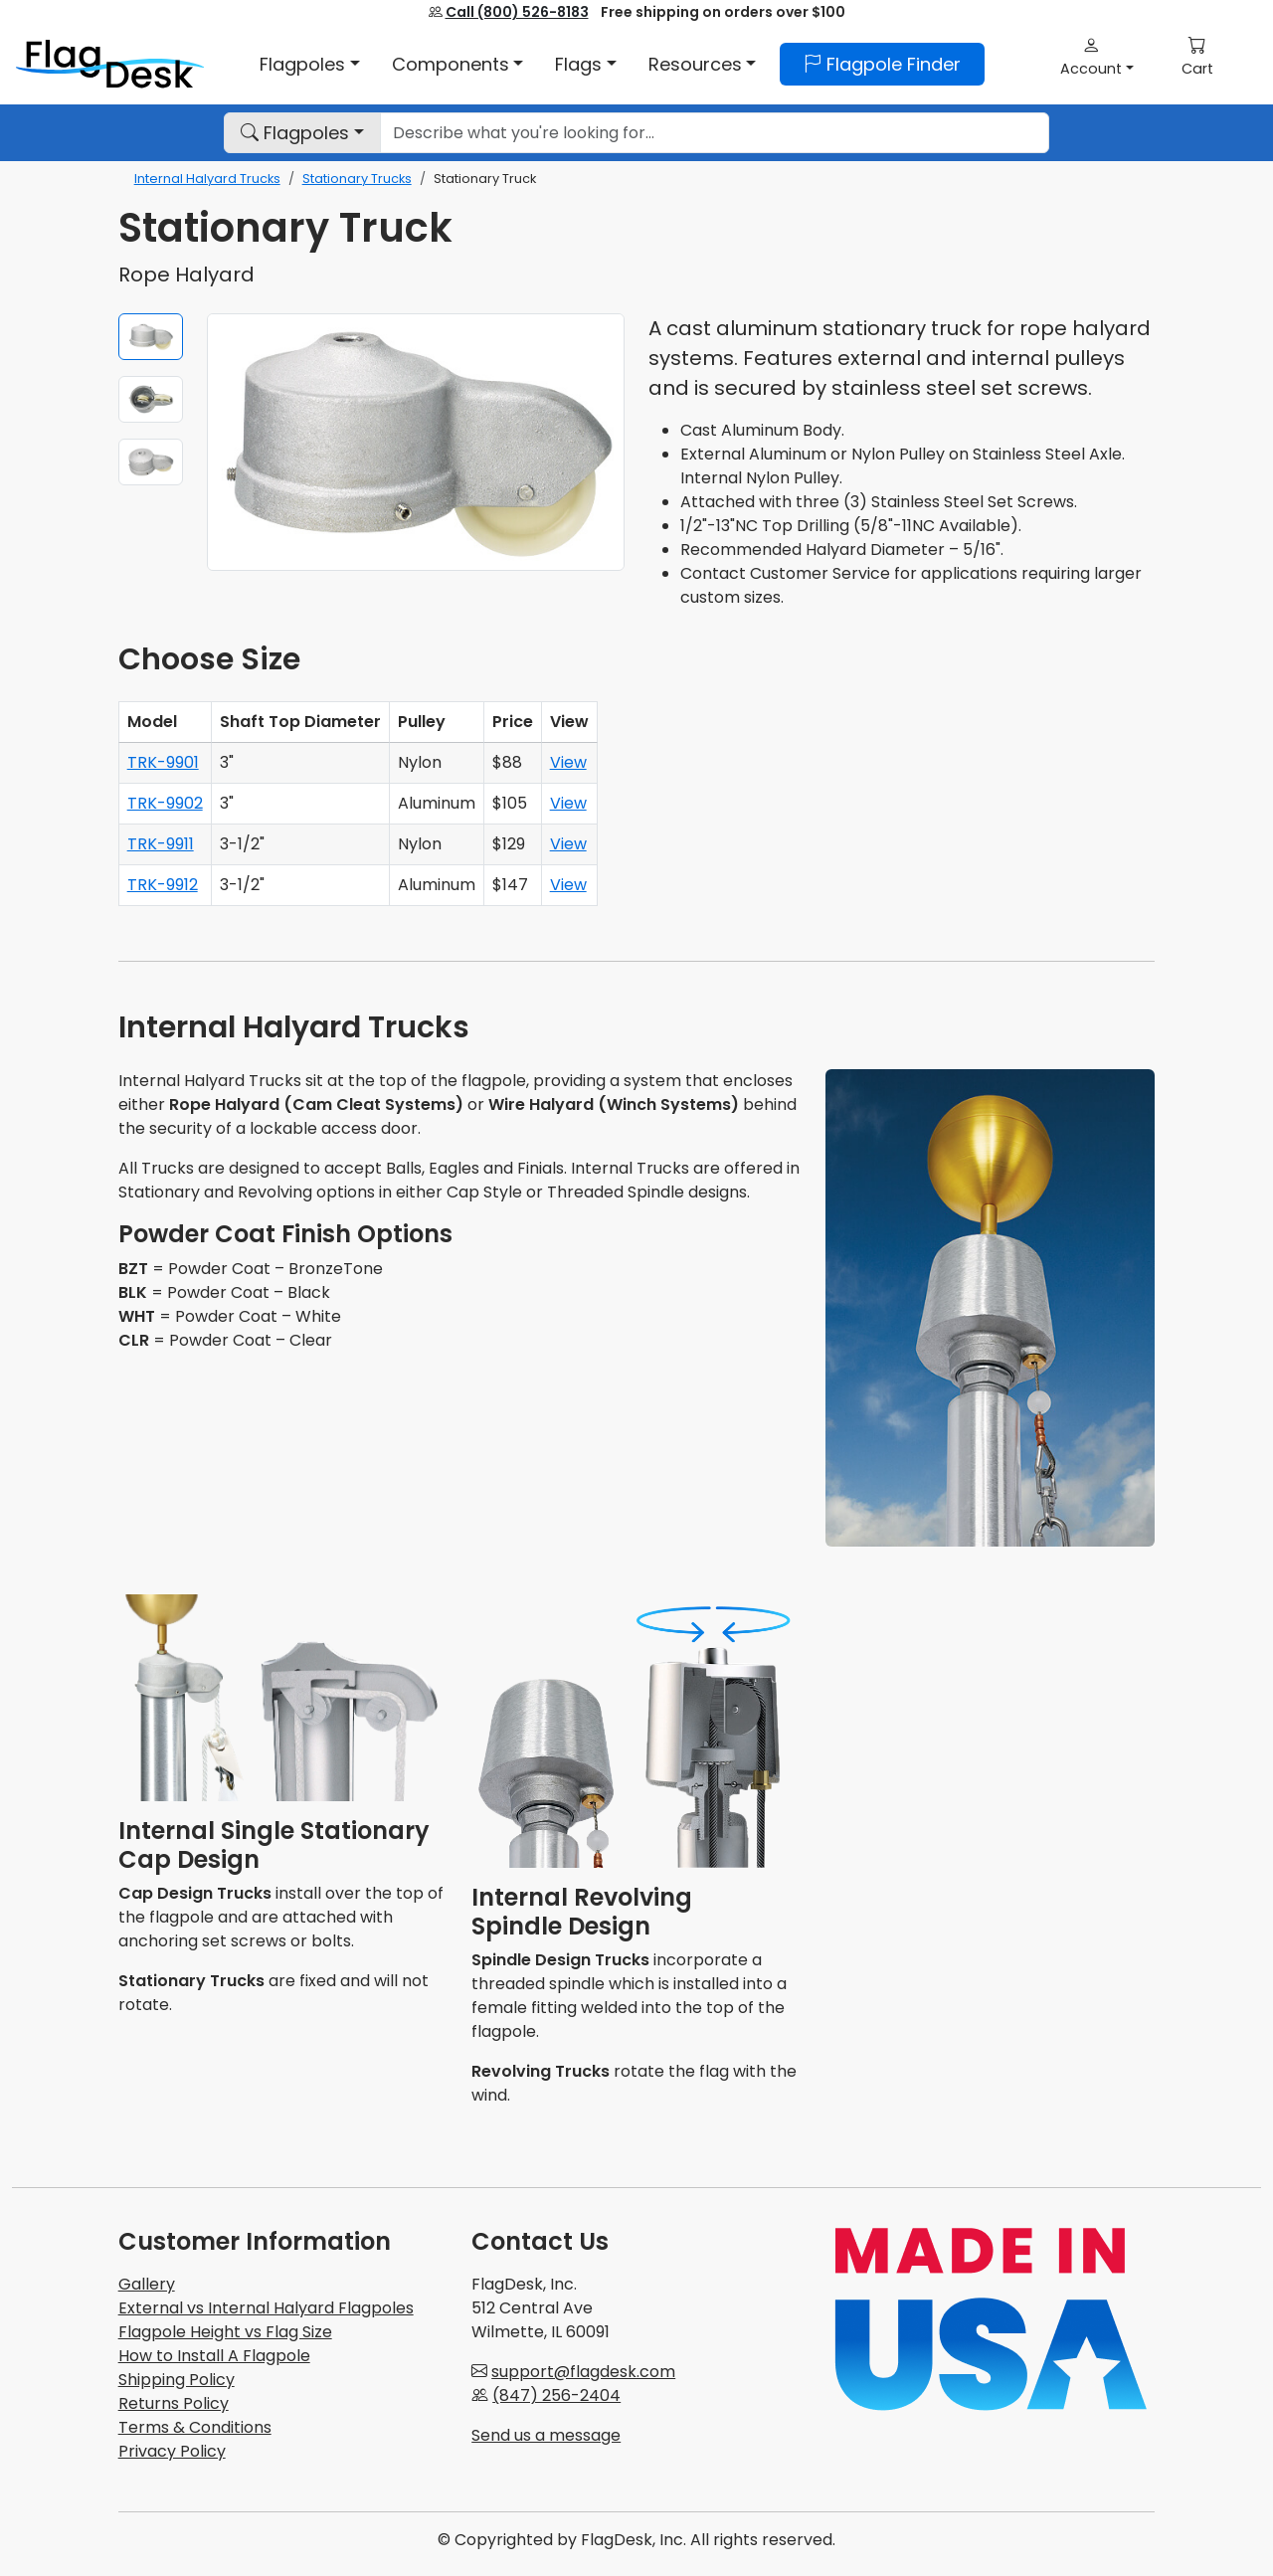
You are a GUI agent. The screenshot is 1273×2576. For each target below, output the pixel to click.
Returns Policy (173, 2403)
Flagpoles (295, 132)
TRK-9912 (162, 884)
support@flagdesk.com (583, 2371)
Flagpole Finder (882, 64)
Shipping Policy (176, 2379)
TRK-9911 (160, 843)
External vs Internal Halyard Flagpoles (266, 2308)
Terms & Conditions (195, 2427)
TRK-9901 (163, 762)
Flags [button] (578, 64)
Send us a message (546, 2435)
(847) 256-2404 (556, 2395)
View (568, 762)
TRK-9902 (165, 803)
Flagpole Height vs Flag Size (225, 2331)
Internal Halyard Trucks (207, 178)
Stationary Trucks (357, 178)
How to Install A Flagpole (214, 2355)
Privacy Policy (172, 2451)
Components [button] (450, 64)
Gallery (146, 2284)
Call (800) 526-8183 (517, 12)
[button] (1097, 56)
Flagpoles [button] (302, 64)
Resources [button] (695, 64)
